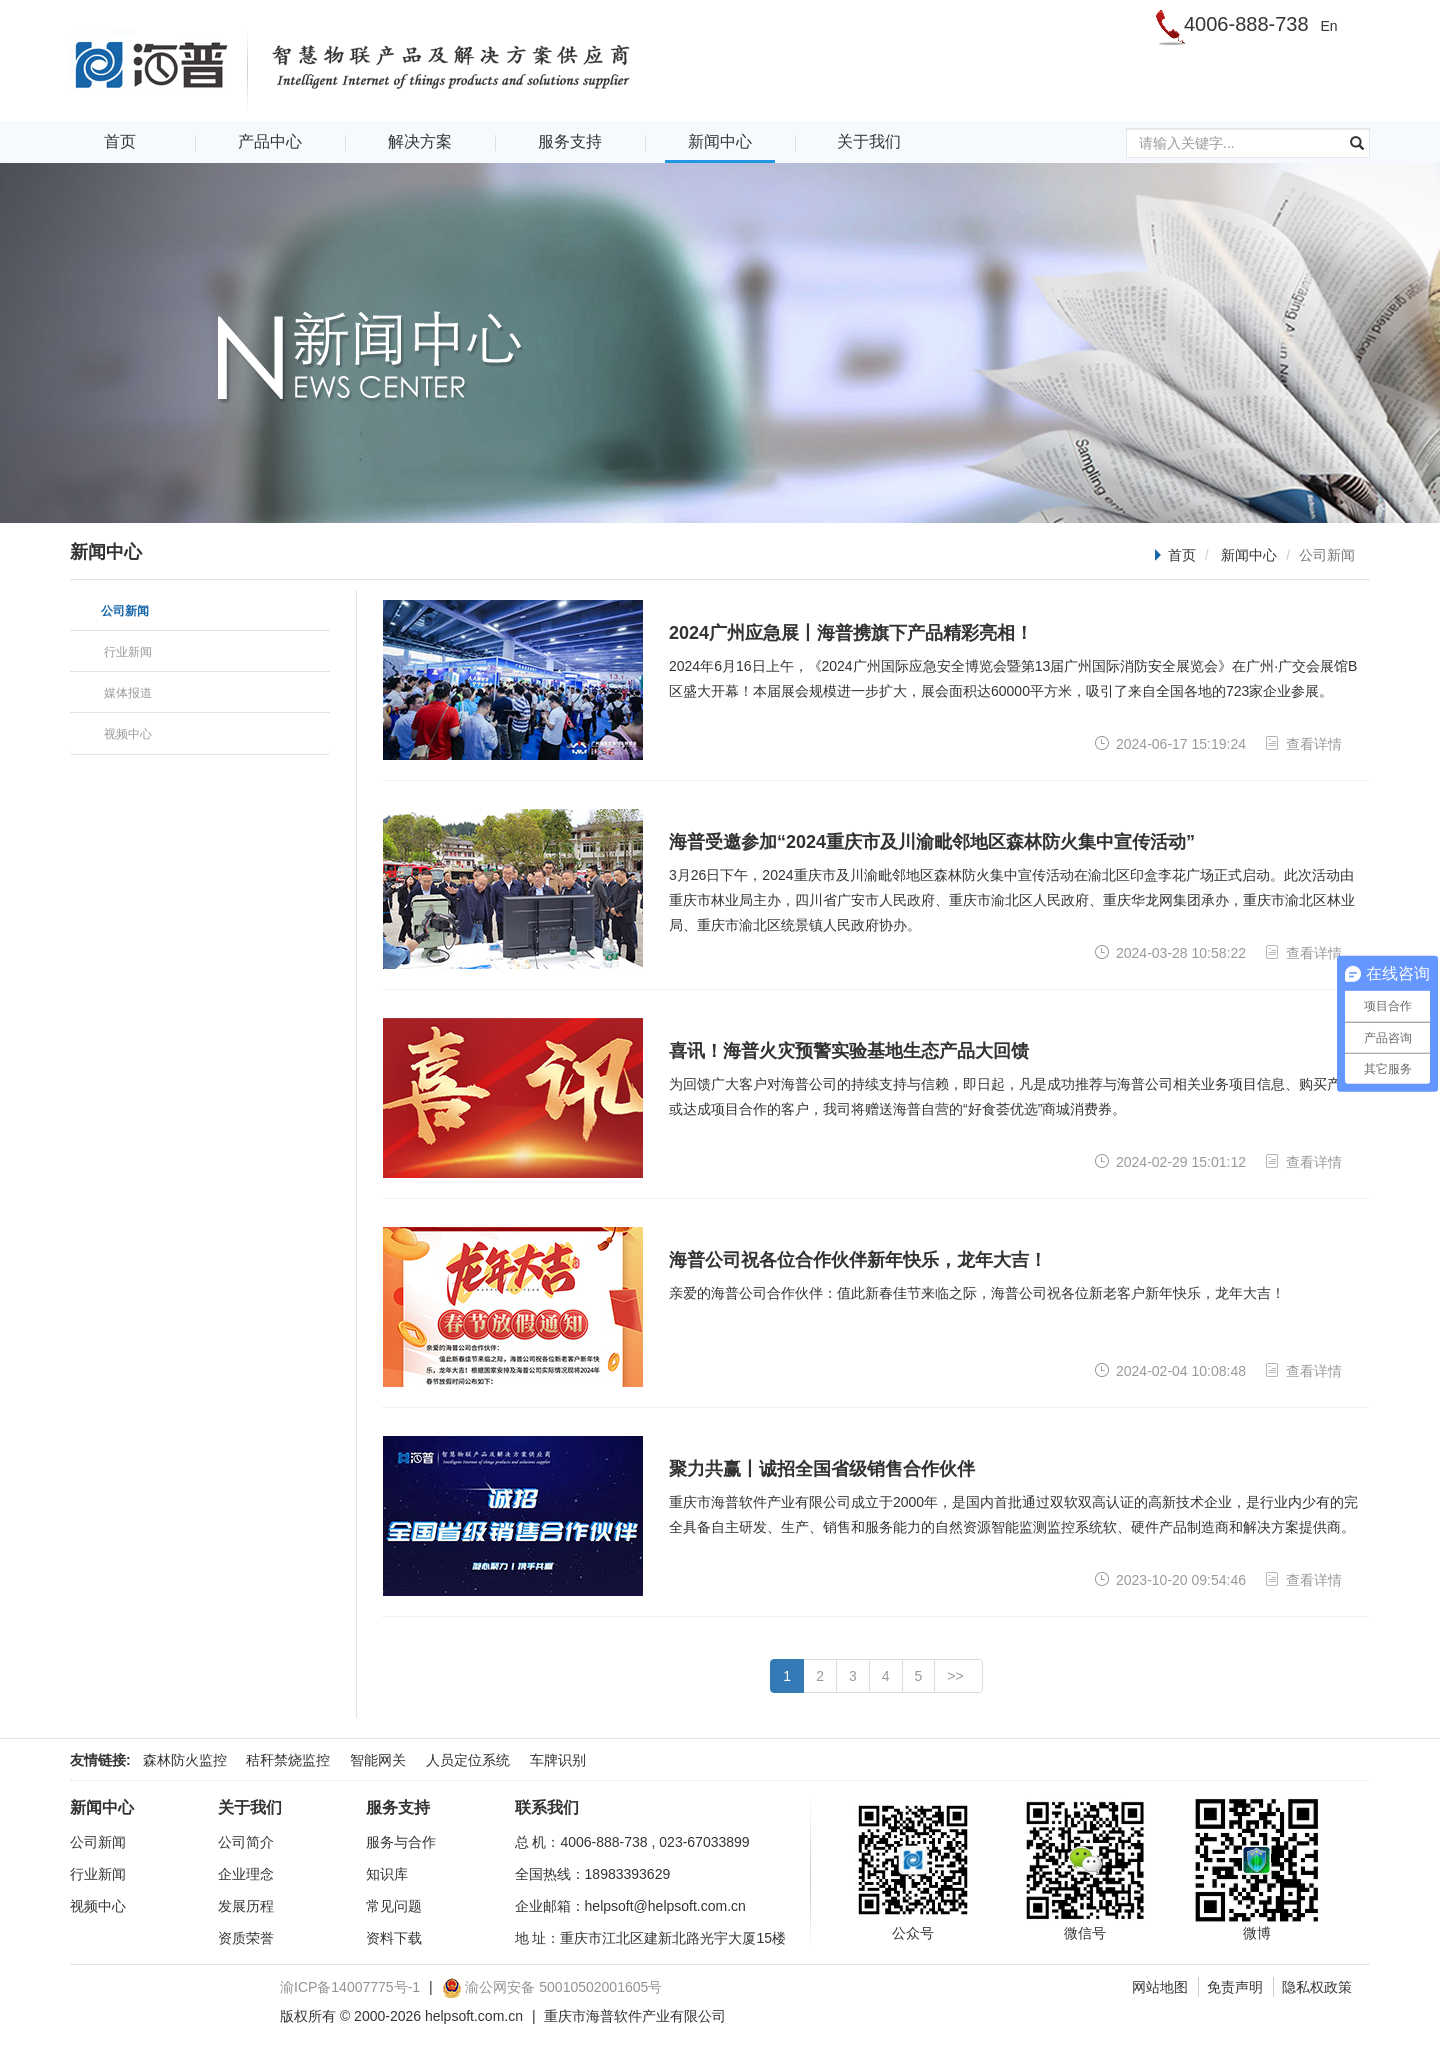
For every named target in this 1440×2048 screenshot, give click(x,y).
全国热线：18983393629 (593, 1874)
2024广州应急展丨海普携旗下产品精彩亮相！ (851, 633)
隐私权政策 (1317, 1987)
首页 (120, 141)
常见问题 (394, 1906)
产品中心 (270, 141)
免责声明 (1235, 1987)
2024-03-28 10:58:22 (1170, 952)
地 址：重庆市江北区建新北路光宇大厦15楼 (650, 1938)
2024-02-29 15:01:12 (1170, 1161)
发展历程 (246, 1906)
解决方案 (420, 141)
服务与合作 (401, 1842)
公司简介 (246, 1842)
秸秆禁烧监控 (288, 1760)
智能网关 (378, 1760)
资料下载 (394, 1938)
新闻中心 (720, 141)
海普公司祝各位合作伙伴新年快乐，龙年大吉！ (858, 1260)
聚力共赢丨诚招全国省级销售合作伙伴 (822, 1469)
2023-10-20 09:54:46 (1170, 1579)
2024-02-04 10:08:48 (1170, 1370)
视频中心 (98, 1906)
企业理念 (246, 1874)
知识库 (387, 1874)
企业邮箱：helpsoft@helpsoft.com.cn (630, 1906)
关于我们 (869, 141)
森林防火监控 (185, 1760)
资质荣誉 (246, 1938)
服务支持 (570, 141)
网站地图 (1160, 1987)
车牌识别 (558, 1760)
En (1328, 26)
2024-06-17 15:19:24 (1170, 743)
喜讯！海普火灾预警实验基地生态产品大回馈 (849, 1051)
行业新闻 (98, 1874)
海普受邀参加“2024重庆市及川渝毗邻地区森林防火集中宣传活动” (932, 842)
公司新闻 (98, 1842)
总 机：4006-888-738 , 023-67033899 (632, 1842)
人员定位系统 (468, 1760)
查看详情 (1303, 743)
